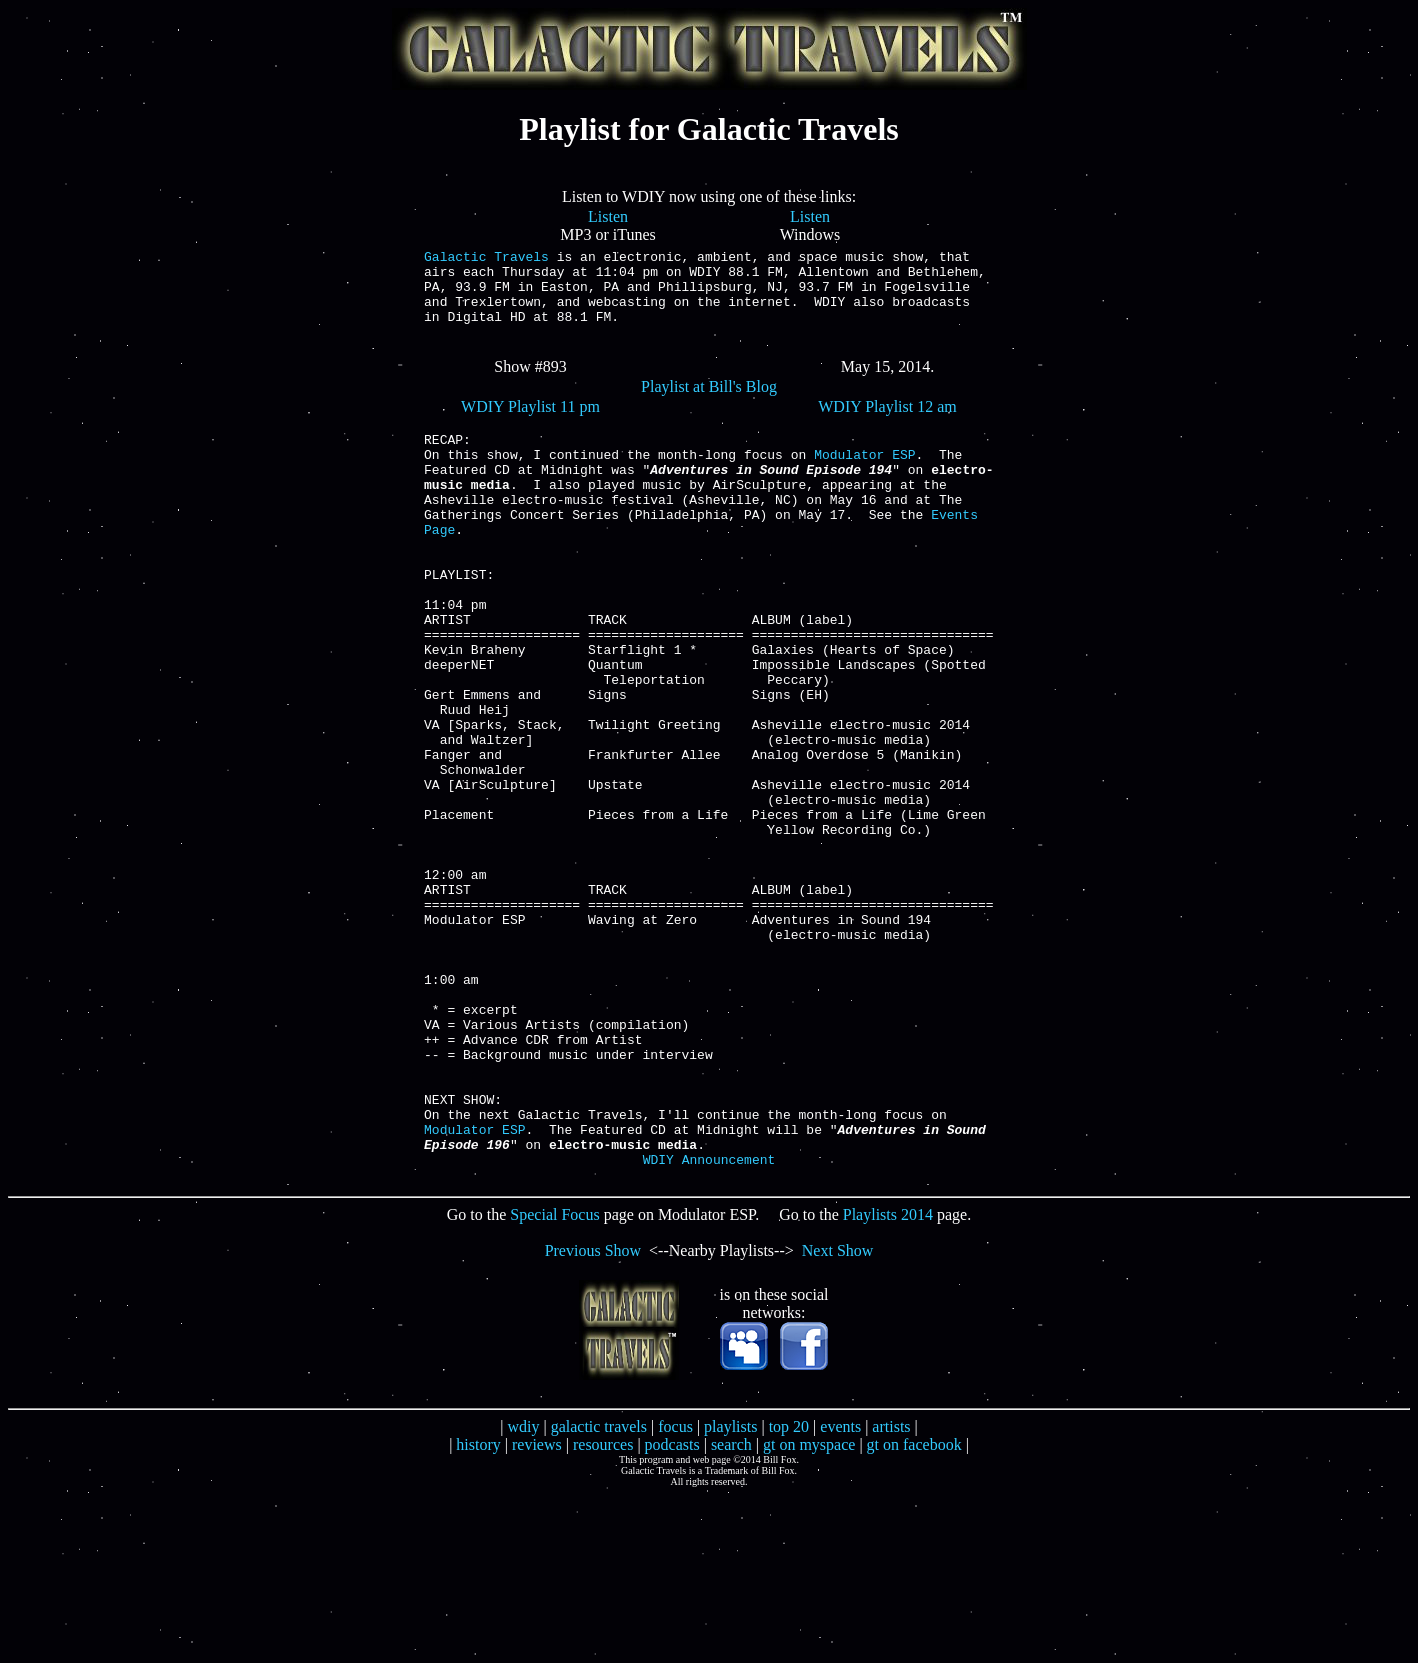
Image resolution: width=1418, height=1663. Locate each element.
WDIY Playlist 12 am (887, 424)
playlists (730, 1594)
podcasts (672, 1612)
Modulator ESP (864, 481)
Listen (608, 216)
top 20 (789, 1594)
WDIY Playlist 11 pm (530, 424)
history (478, 1612)
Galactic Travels (486, 259)
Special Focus (554, 1382)
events (840, 1594)
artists (891, 1594)
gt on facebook (914, 1612)
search (731, 1612)
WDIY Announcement (709, 1327)
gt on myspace (809, 1612)
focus (675, 1594)
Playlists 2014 (888, 1382)
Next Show (838, 1418)
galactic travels (599, 1594)
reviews (537, 1612)
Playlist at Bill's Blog (709, 404)
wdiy (523, 1594)
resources (603, 1612)
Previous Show (593, 1418)
